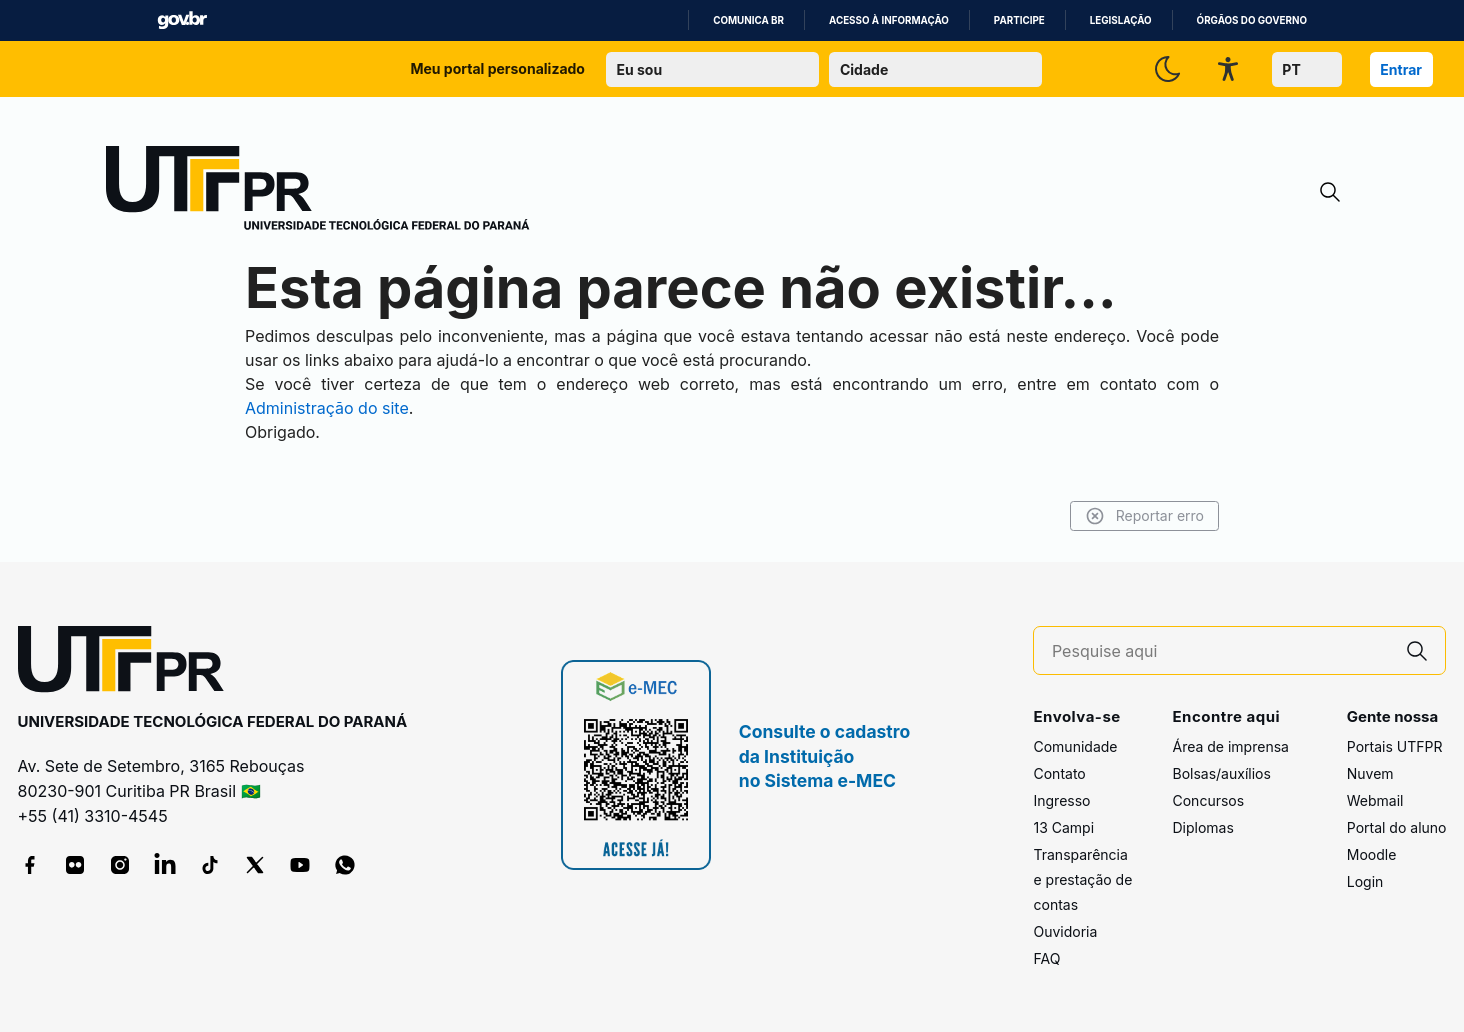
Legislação (1121, 20)
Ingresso (1061, 800)
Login (1365, 881)
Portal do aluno (1397, 827)
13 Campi (1063, 827)
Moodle (1372, 854)
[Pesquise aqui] (1221, 651)
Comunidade (1075, 746)
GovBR (182, 20)
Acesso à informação (889, 20)
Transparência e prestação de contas (1082, 879)
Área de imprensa (1230, 746)
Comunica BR (748, 20)
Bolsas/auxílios (1221, 773)
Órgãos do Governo (1252, 20)
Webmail (1375, 800)
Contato (1059, 773)
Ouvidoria (1065, 931)
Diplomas (1202, 827)
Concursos (1208, 800)
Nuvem (1370, 773)
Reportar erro (1144, 516)
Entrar (1401, 69)
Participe (1019, 20)
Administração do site (327, 408)
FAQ (1046, 958)
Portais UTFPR (1395, 746)
